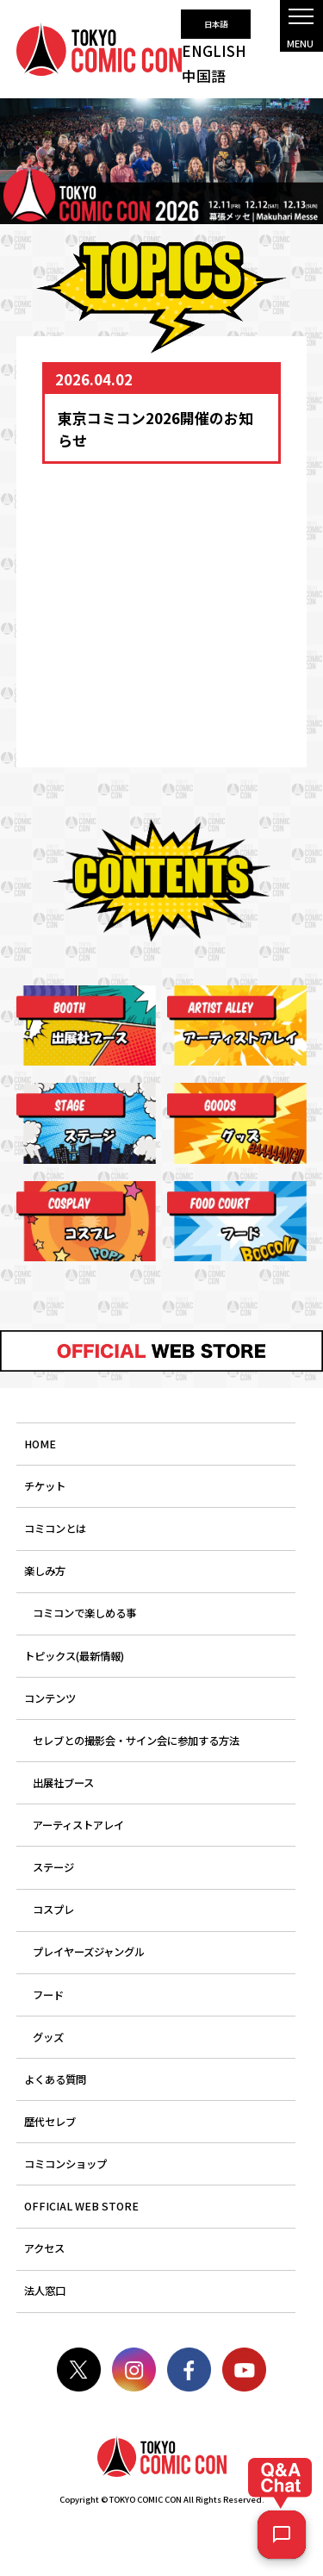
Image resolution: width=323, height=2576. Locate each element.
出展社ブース (63, 1783)
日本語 (215, 24)
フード (48, 1995)
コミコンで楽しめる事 (84, 1613)
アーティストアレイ (78, 1825)
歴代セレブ (50, 2121)
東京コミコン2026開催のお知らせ (155, 428)
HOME (40, 1444)
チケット (44, 1486)
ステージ (53, 1867)
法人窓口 (44, 2290)
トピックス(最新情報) (74, 1656)
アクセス (44, 2248)
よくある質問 (55, 2079)
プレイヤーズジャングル (89, 1952)
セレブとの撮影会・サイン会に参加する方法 (136, 1740)
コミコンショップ (65, 2164)
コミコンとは (55, 1528)
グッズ (48, 2037)
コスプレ (53, 1909)
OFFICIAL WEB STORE (81, 2206)
